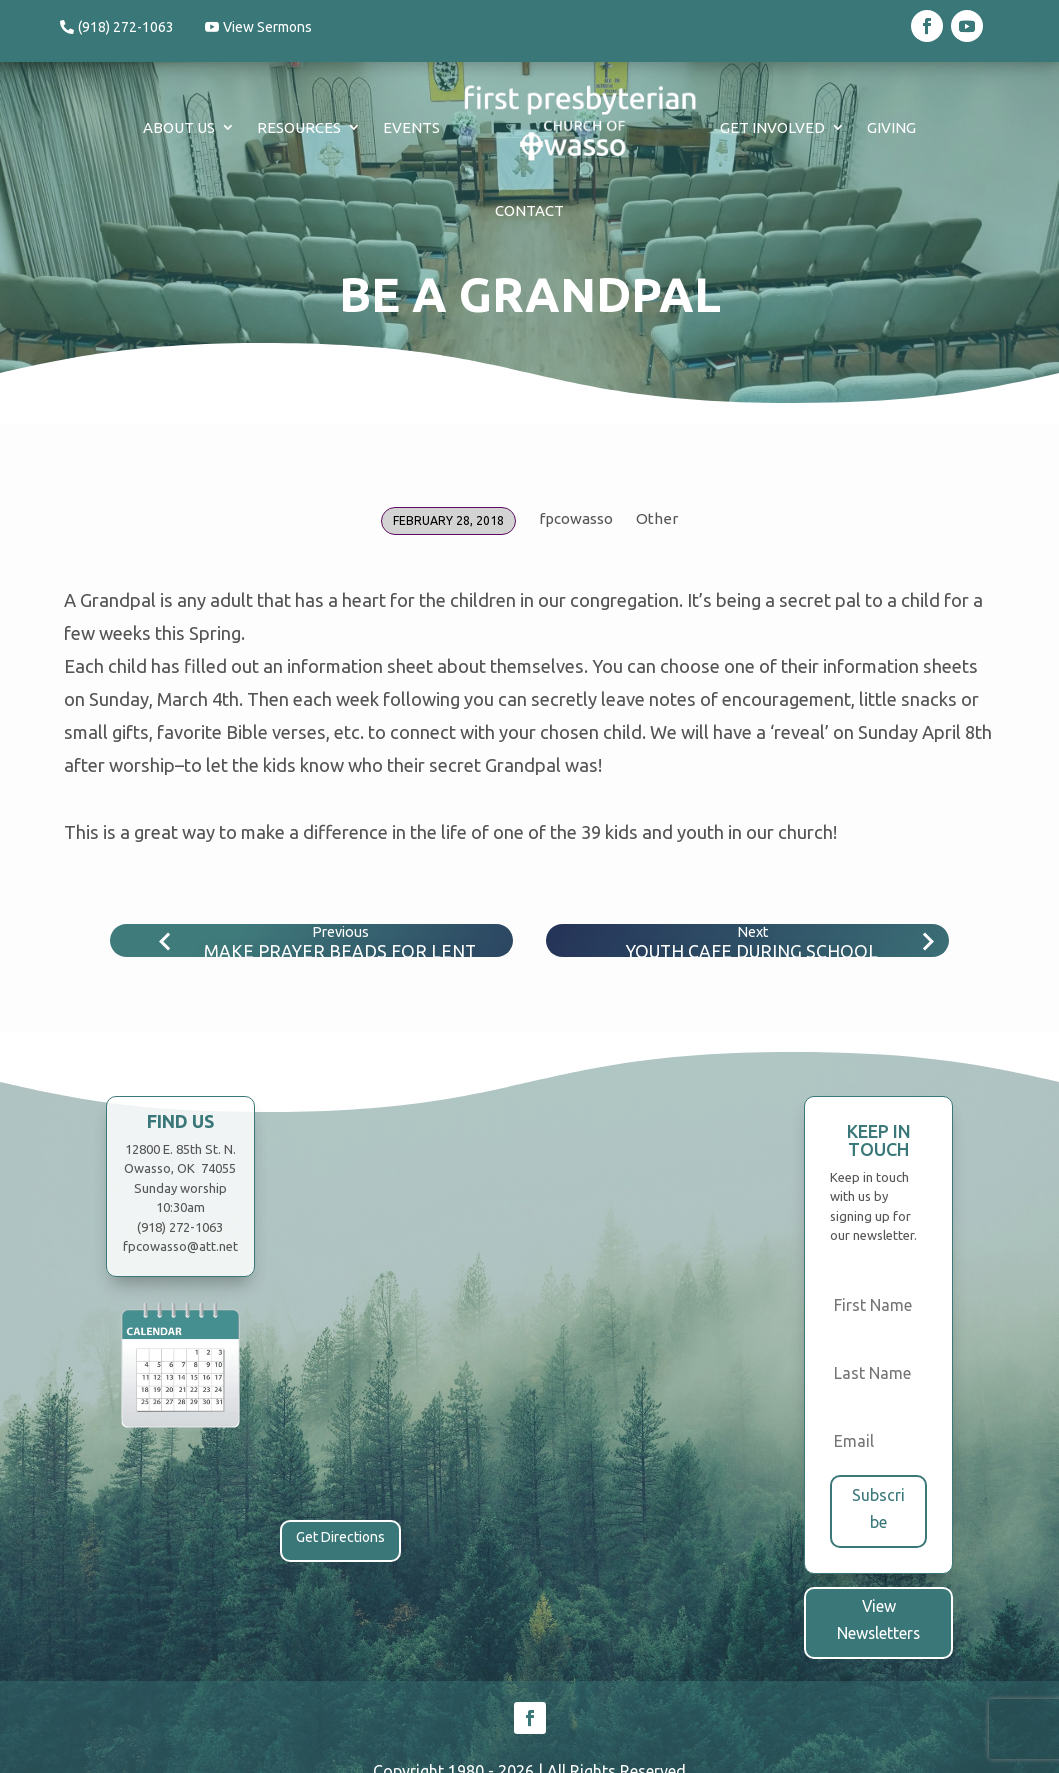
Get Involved (772, 127)
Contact (529, 210)
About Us (179, 127)
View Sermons (272, 27)
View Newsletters (878, 1604)
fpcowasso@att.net (180, 1246)
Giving (891, 127)
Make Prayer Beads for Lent (340, 951)
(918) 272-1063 (126, 27)
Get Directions (340, 1537)
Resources (299, 127)
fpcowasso (576, 518)
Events (411, 127)
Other (657, 518)
